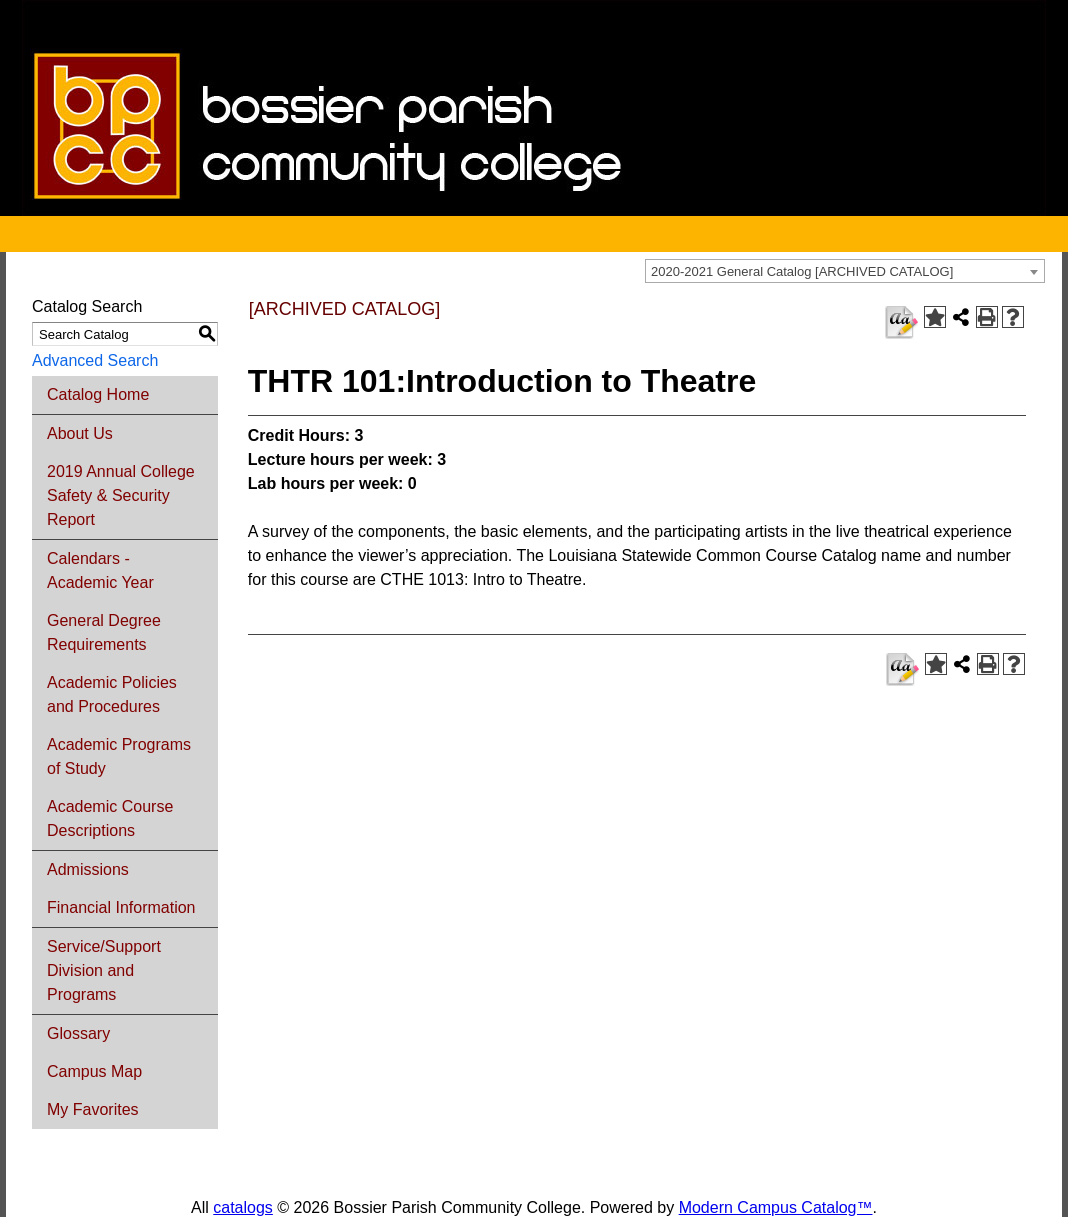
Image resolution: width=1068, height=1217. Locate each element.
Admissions (88, 869)
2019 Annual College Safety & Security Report (121, 495)
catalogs (243, 1207)
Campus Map (94, 1071)
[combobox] (845, 271)
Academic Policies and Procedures (112, 694)
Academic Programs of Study (119, 756)
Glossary (78, 1033)
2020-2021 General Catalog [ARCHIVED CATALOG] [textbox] (802, 271)
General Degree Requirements (104, 632)
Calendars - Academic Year (100, 570)
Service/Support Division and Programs (104, 970)
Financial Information (121, 907)
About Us (80, 433)
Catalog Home (98, 394)
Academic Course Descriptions (110, 818)
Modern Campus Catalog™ (776, 1207)
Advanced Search (95, 360)
